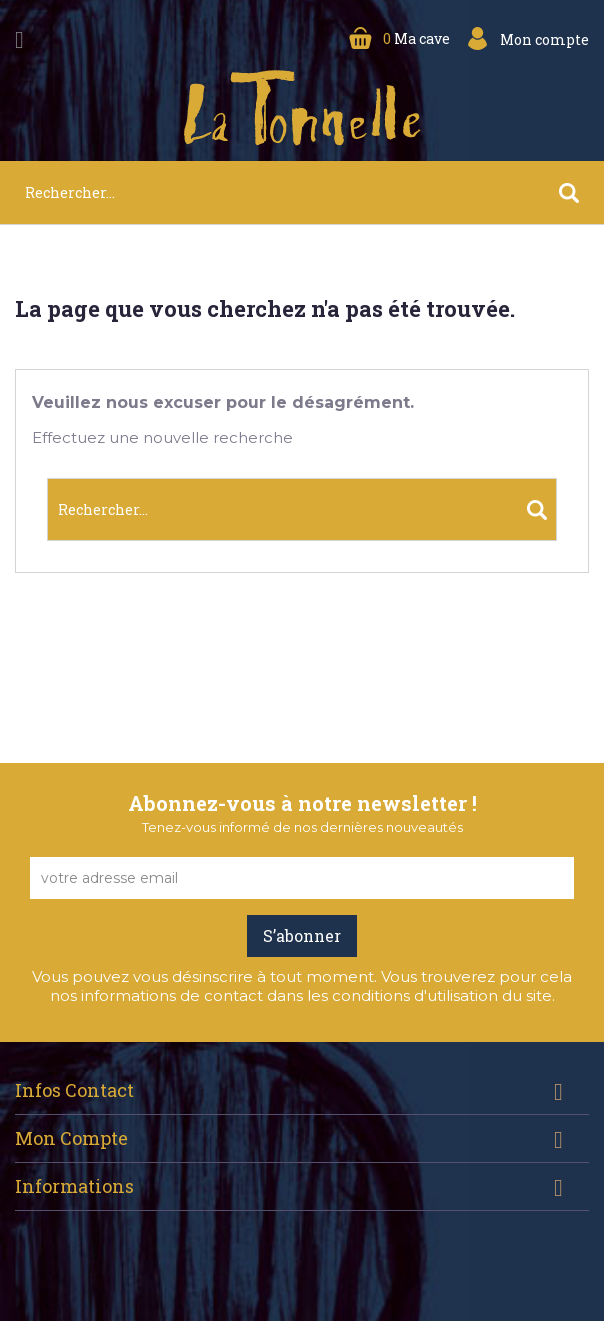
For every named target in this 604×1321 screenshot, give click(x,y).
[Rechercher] (302, 192)
